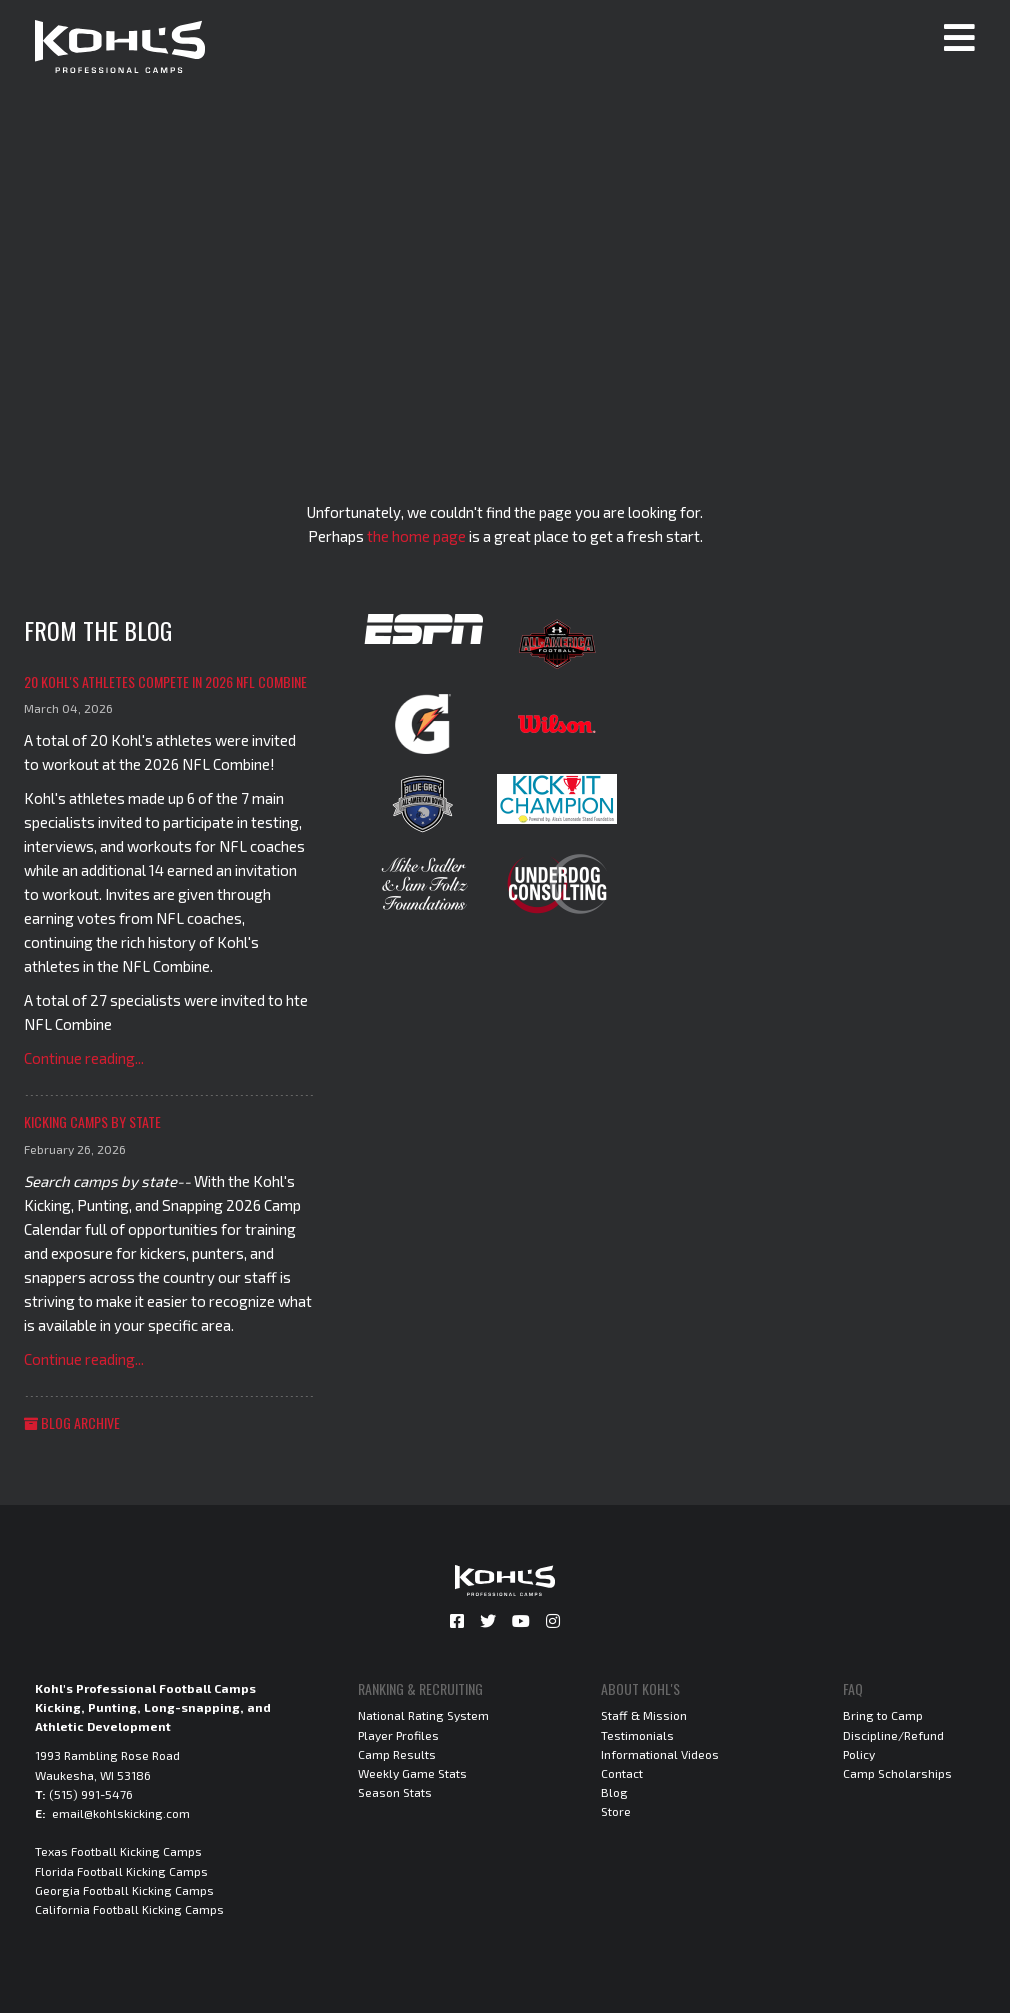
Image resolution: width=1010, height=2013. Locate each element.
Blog (614, 1792)
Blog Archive (72, 1422)
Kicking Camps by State (92, 1121)
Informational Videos (660, 1754)
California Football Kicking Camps (129, 1909)
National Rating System (423, 1715)
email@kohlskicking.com (121, 1813)
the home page (416, 536)
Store (616, 1811)
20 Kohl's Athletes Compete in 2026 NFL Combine (165, 681)
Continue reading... (84, 1058)
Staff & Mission (644, 1715)
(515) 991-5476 (91, 1794)
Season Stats (395, 1792)
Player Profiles (398, 1735)
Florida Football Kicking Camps (121, 1871)
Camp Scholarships (897, 1773)
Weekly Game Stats (412, 1773)
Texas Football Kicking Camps (118, 1851)
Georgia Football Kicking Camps (124, 1890)
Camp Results (397, 1754)
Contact (622, 1773)
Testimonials (637, 1735)
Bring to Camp (883, 1715)
